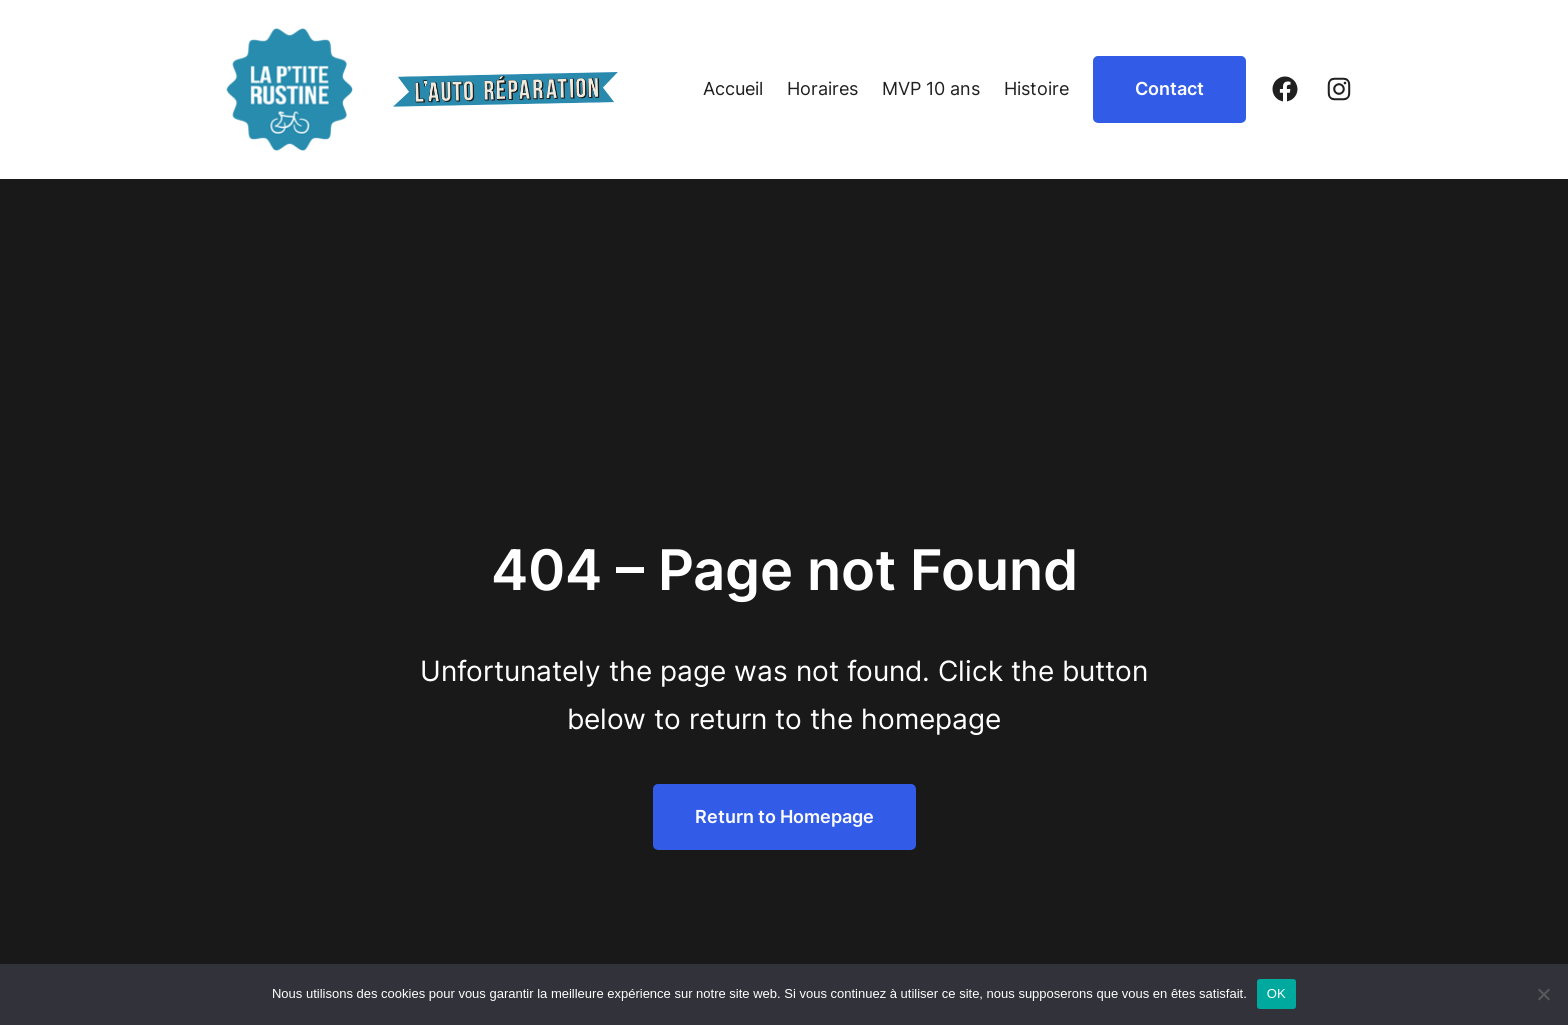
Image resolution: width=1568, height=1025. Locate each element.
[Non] (1543, 994)
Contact (1169, 88)
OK (1276, 993)
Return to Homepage (784, 816)
